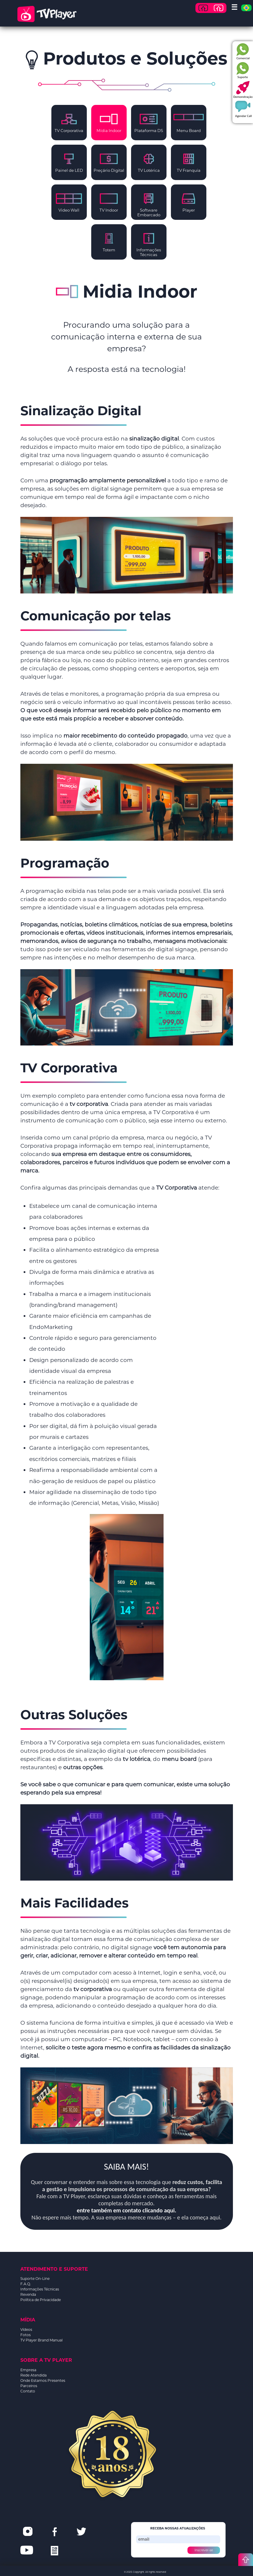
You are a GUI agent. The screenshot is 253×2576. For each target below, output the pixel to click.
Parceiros (28, 2386)
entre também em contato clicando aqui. (126, 2210)
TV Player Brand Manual (41, 2340)
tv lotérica (136, 1759)
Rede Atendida (33, 2375)
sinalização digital (154, 438)
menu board (179, 1759)
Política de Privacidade (40, 2300)
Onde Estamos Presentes (42, 2380)
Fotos (25, 2335)
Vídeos (26, 2329)
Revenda (28, 2294)
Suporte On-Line (35, 2278)
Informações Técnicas (39, 2289)
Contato (27, 2391)
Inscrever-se (204, 2550)
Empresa (28, 2370)
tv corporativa (89, 1104)
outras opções (82, 1767)
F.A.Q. (25, 2284)
